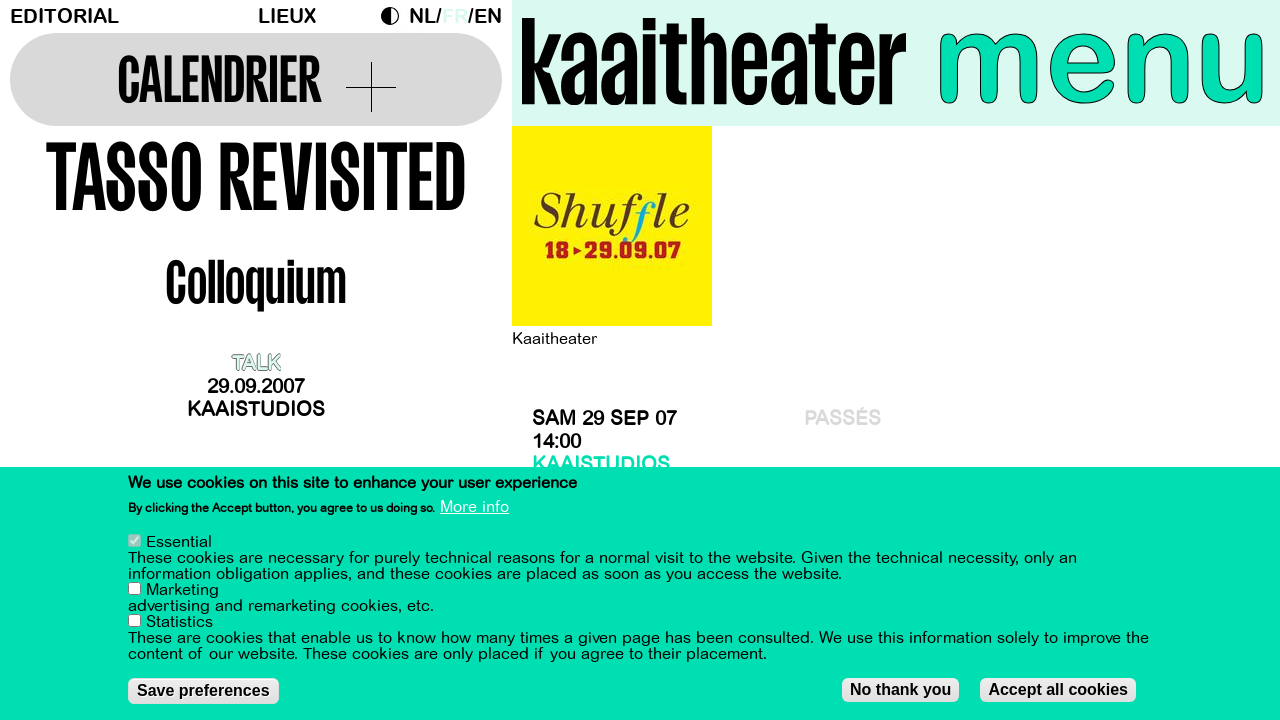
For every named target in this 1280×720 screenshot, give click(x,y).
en (488, 16)
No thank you (900, 690)
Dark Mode (395, 16)
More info (474, 508)
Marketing (182, 591)
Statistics (179, 623)
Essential (179, 543)
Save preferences (203, 691)
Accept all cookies (1058, 690)
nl (422, 16)
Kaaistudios (256, 409)
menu (1101, 60)
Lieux (287, 16)
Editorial (64, 16)
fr (455, 16)
